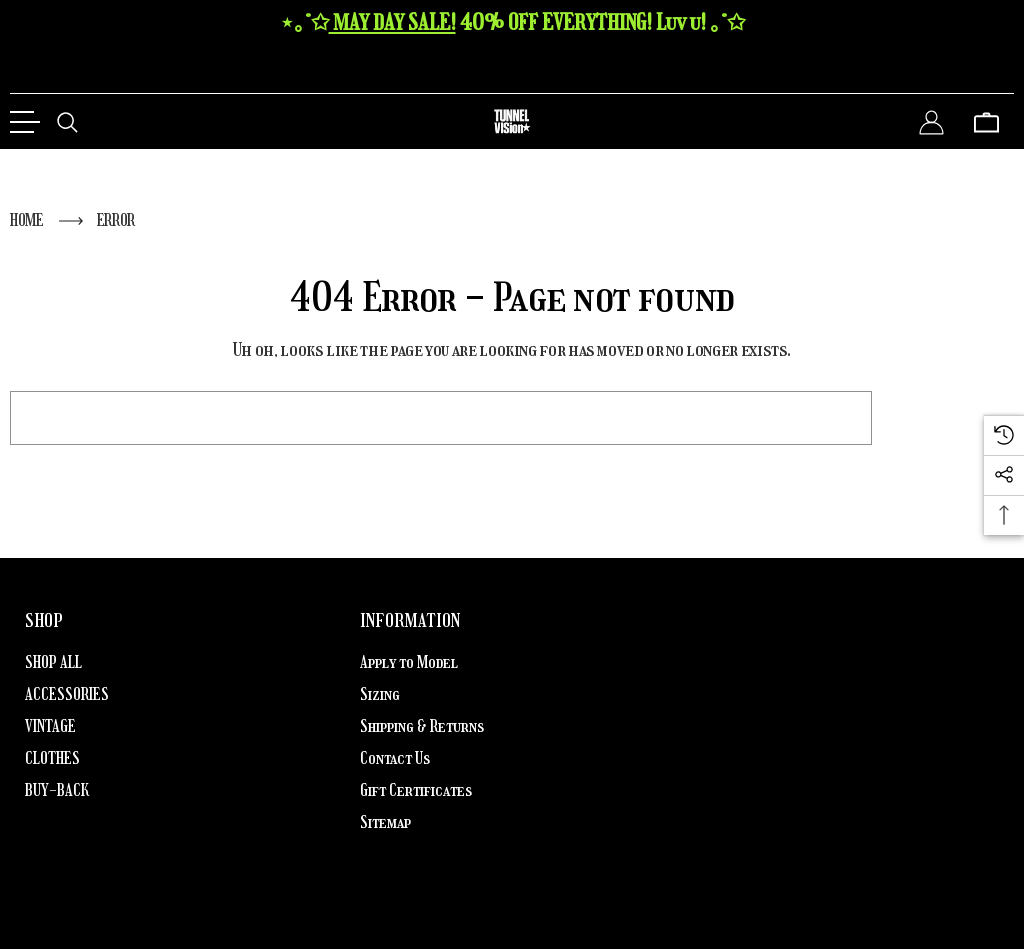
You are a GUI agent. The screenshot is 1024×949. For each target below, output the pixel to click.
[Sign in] (931, 121)
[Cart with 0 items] (986, 121)
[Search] (67, 121)
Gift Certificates (416, 790)
